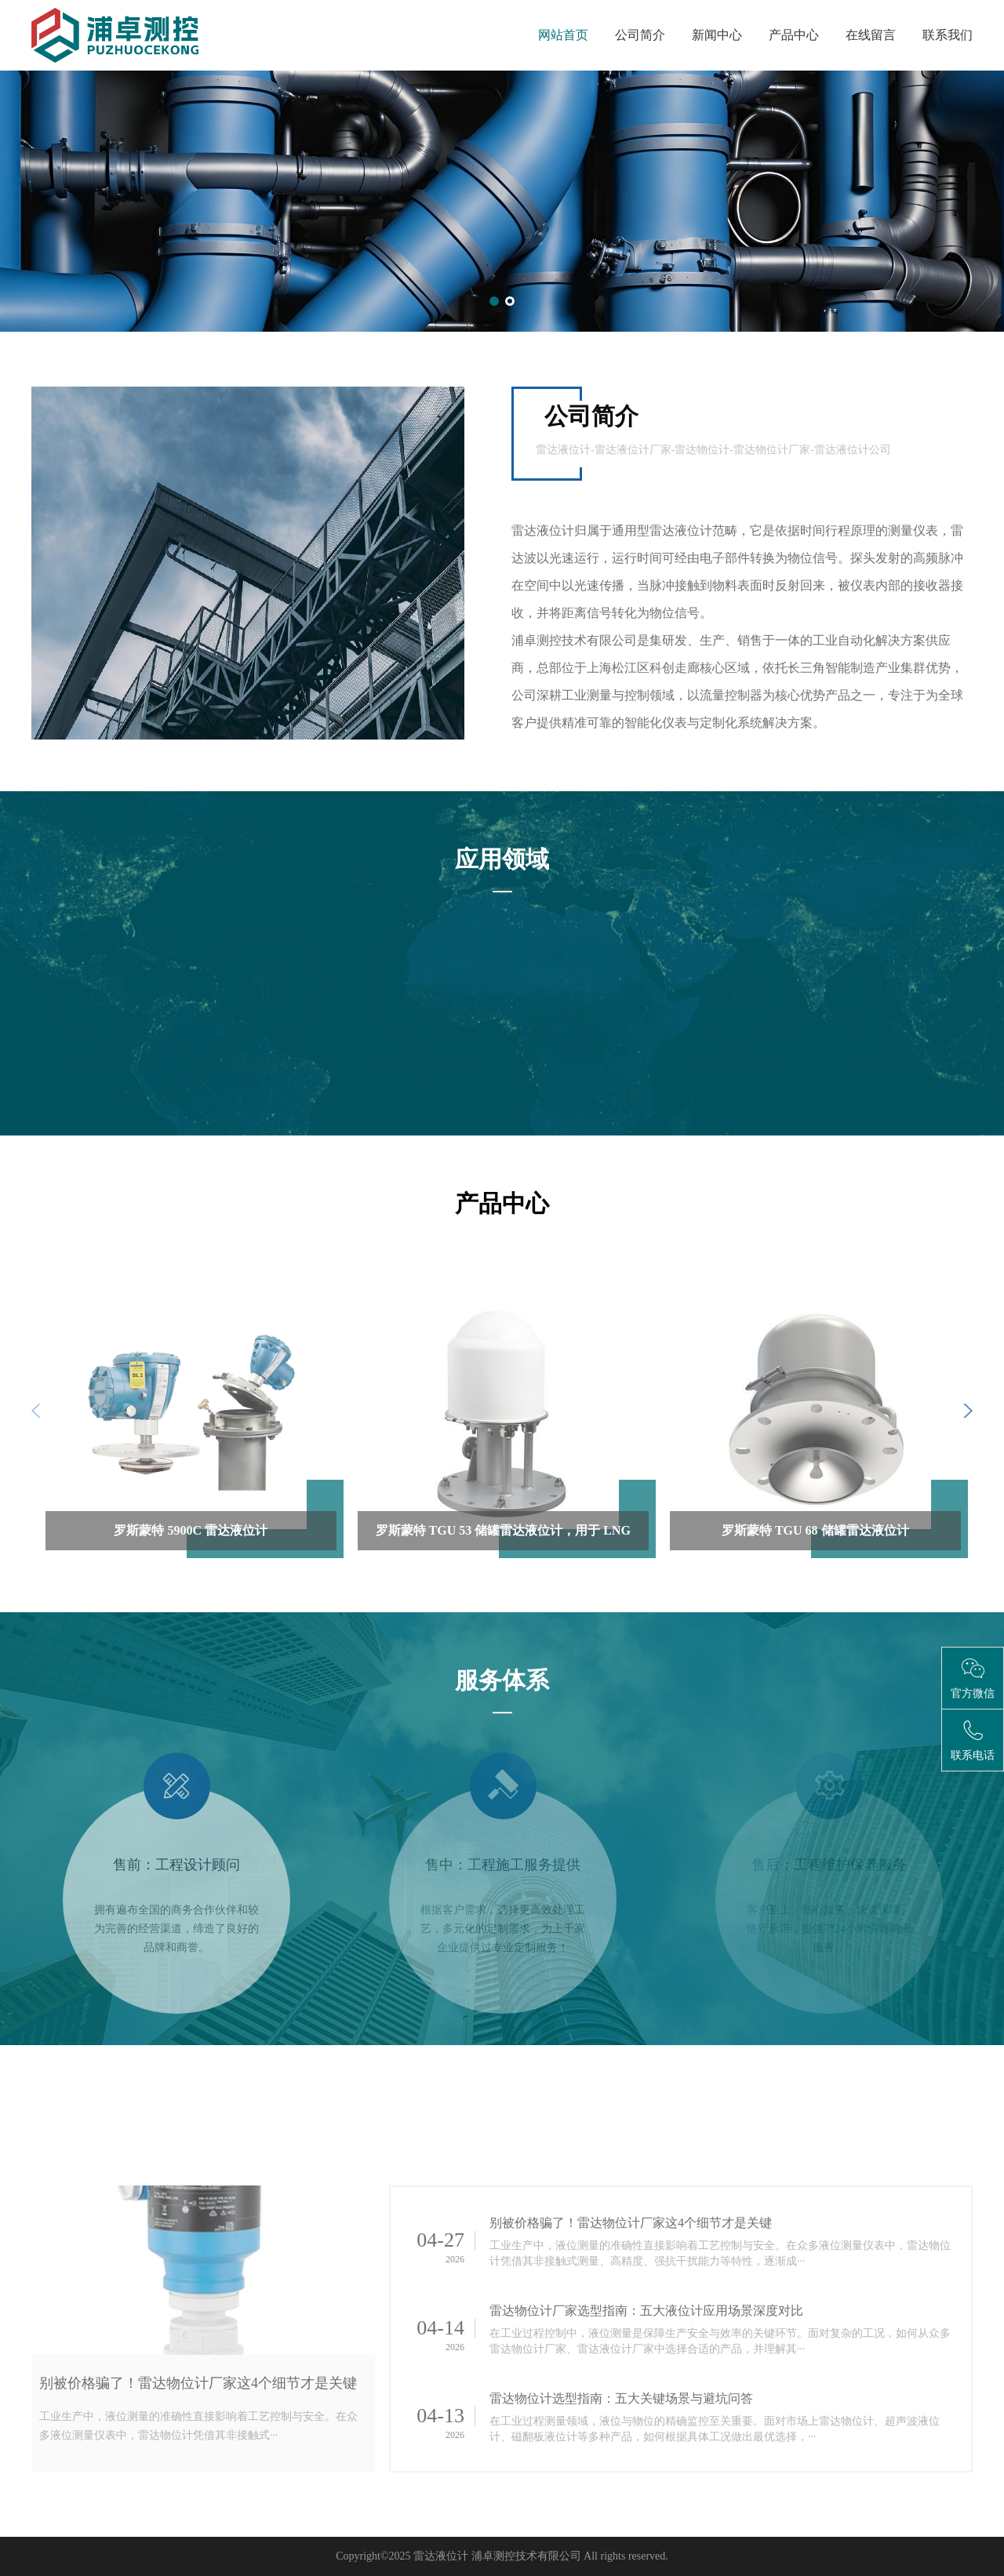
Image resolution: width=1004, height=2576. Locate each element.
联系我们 (947, 35)
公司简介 (640, 35)
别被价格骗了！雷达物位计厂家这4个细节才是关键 (198, 2383)
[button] (494, 301)
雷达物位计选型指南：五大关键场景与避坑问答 (621, 2398)
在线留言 (871, 35)
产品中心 (794, 35)
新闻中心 (717, 35)
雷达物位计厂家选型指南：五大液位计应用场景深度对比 (646, 2310)
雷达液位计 (440, 2556)
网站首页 (563, 35)
